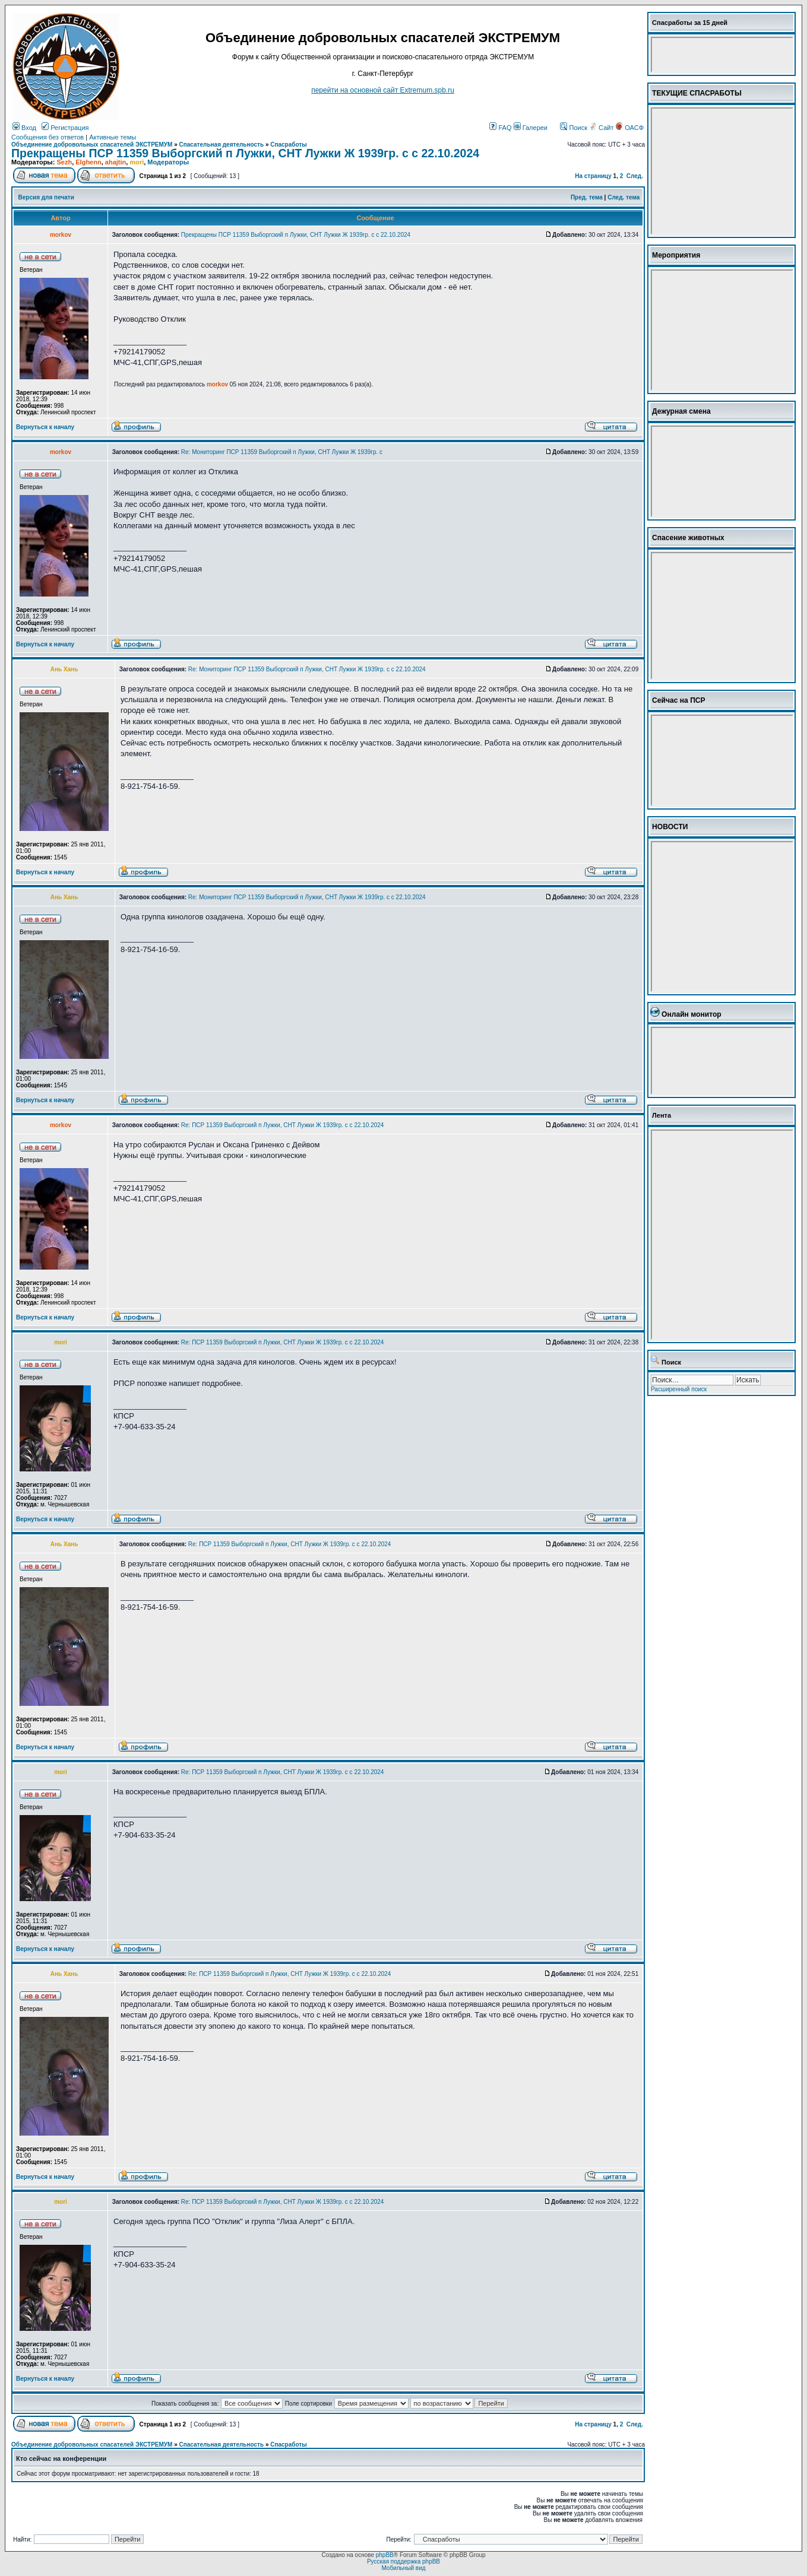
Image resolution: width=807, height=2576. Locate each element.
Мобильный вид (403, 2568)
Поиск (573, 127)
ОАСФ (630, 127)
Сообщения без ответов (47, 137)
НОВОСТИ (670, 827)
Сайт (602, 127)
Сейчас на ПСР (678, 700)
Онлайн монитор (691, 1014)
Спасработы (288, 144)
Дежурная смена (681, 411)
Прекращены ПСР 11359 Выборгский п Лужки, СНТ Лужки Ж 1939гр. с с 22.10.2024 (245, 153)
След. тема (623, 197)
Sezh (64, 162)
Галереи (531, 127)
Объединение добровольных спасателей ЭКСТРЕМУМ (91, 144)
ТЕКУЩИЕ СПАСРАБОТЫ (697, 93)
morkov (217, 384)
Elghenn (88, 162)
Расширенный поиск (679, 1389)
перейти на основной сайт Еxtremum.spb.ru (382, 90)
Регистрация (65, 127)
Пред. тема (587, 197)
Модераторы (168, 162)
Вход (24, 127)
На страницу (593, 176)
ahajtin (115, 162)
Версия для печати (46, 197)
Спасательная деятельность (221, 144)
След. (634, 176)
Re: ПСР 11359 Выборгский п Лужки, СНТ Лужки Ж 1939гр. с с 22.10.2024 (282, 1125)
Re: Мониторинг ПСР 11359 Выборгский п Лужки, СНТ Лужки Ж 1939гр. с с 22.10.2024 (307, 669)
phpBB (385, 2555)
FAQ (500, 127)
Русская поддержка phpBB (403, 2561)
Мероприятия (676, 255)
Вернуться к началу (45, 427)
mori (136, 162)
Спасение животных (688, 538)
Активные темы (112, 137)
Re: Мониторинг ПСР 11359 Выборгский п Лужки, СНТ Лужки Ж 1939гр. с (281, 452)
